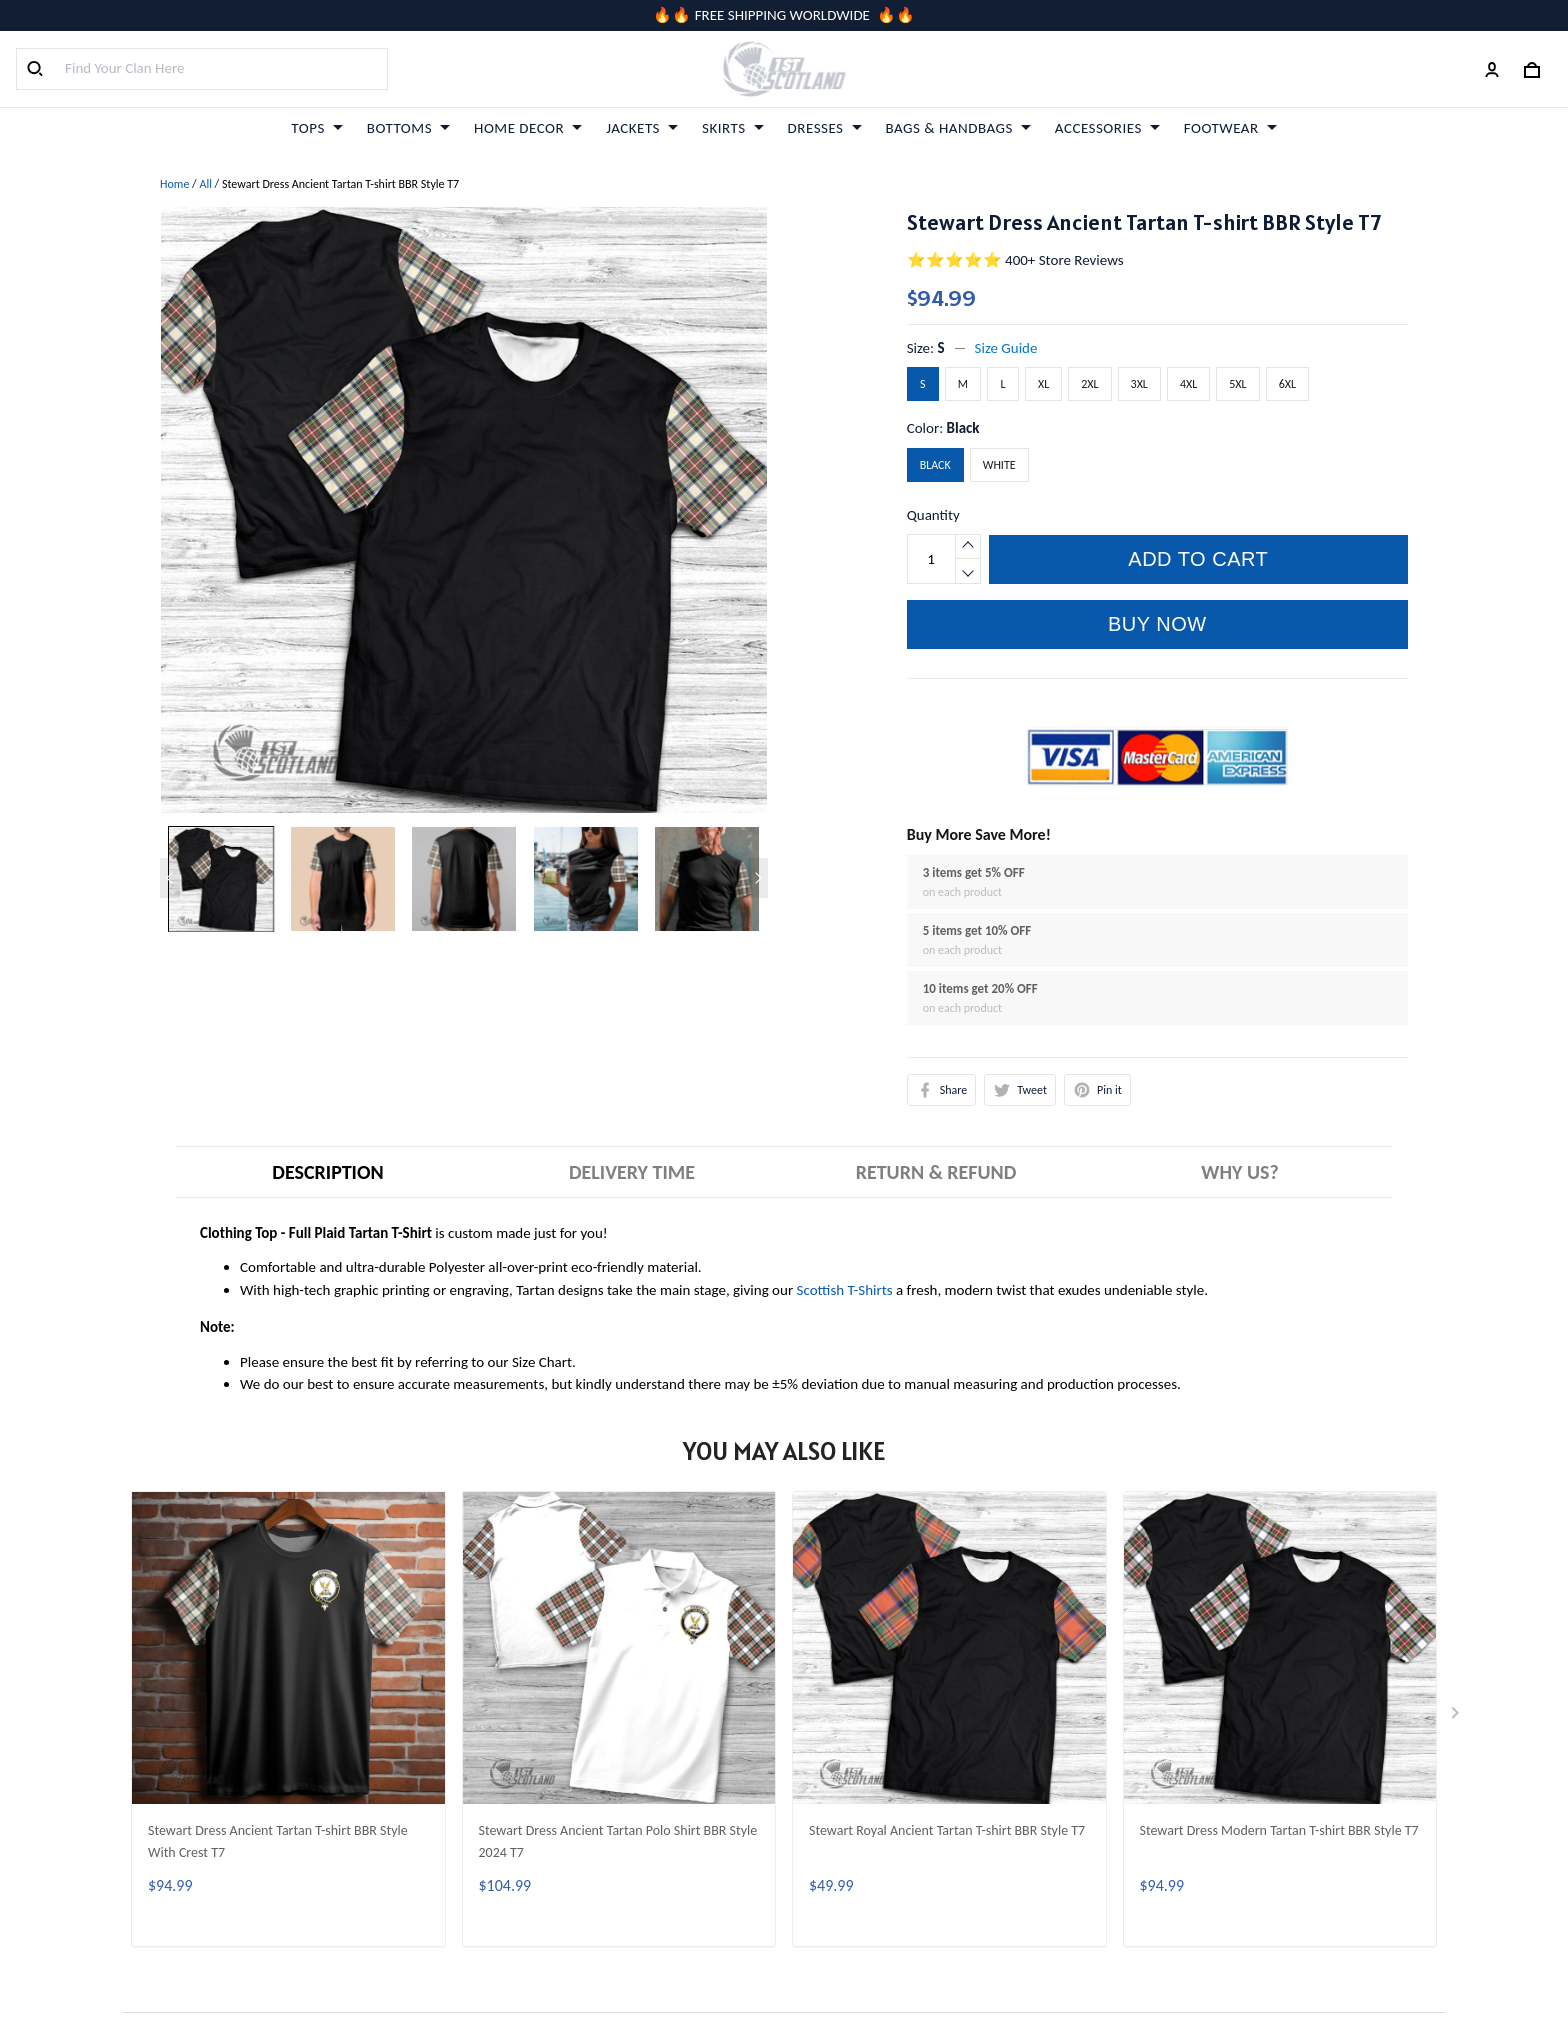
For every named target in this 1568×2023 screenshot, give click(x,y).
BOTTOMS (408, 128)
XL (1043, 384)
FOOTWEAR (1230, 128)
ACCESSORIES (1107, 128)
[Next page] (758, 878)
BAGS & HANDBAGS (958, 128)
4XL (1188, 384)
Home (174, 184)
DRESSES (825, 128)
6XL (1287, 384)
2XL (1089, 384)
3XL (1139, 384)
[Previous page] (170, 878)
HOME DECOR (528, 128)
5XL (1237, 384)
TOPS (316, 128)
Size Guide (1006, 348)
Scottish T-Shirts (845, 1290)
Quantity (933, 515)
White (999, 465)
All (205, 184)
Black (963, 428)
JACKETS (642, 128)
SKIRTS (733, 128)
